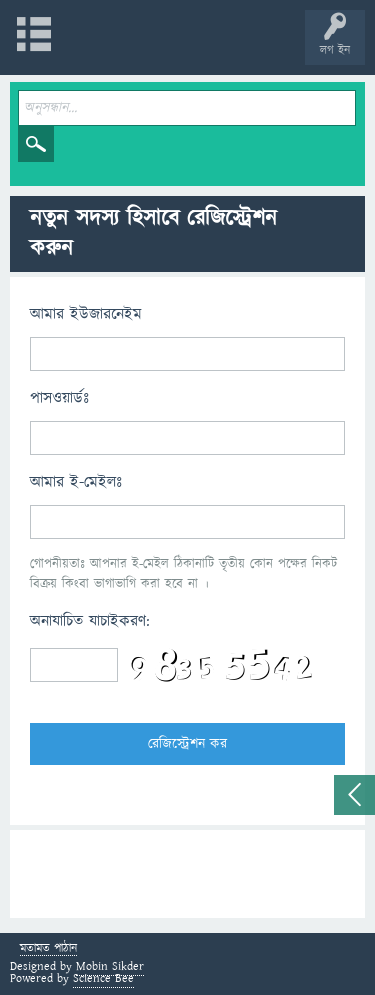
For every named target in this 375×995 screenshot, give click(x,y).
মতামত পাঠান (48, 949)
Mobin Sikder (110, 966)
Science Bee (103, 978)
